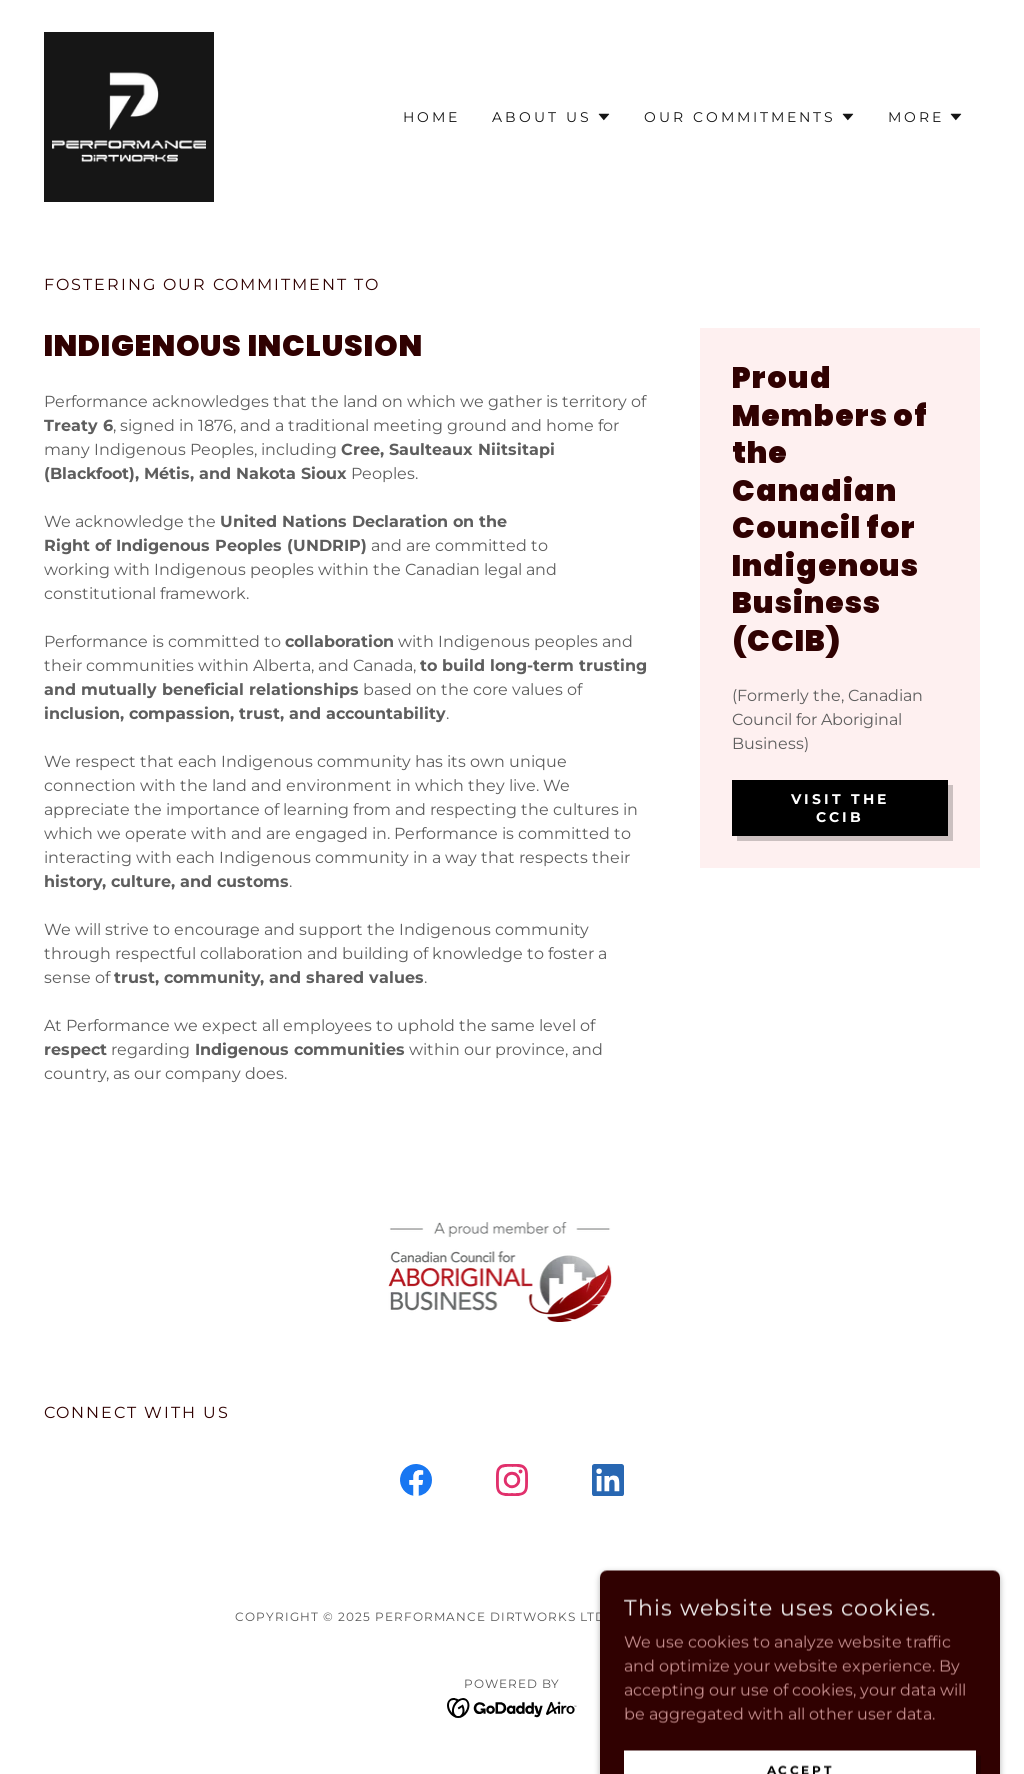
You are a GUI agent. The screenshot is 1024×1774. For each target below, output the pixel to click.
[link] (129, 115)
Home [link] (431, 117)
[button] (552, 117)
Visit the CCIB (840, 808)
